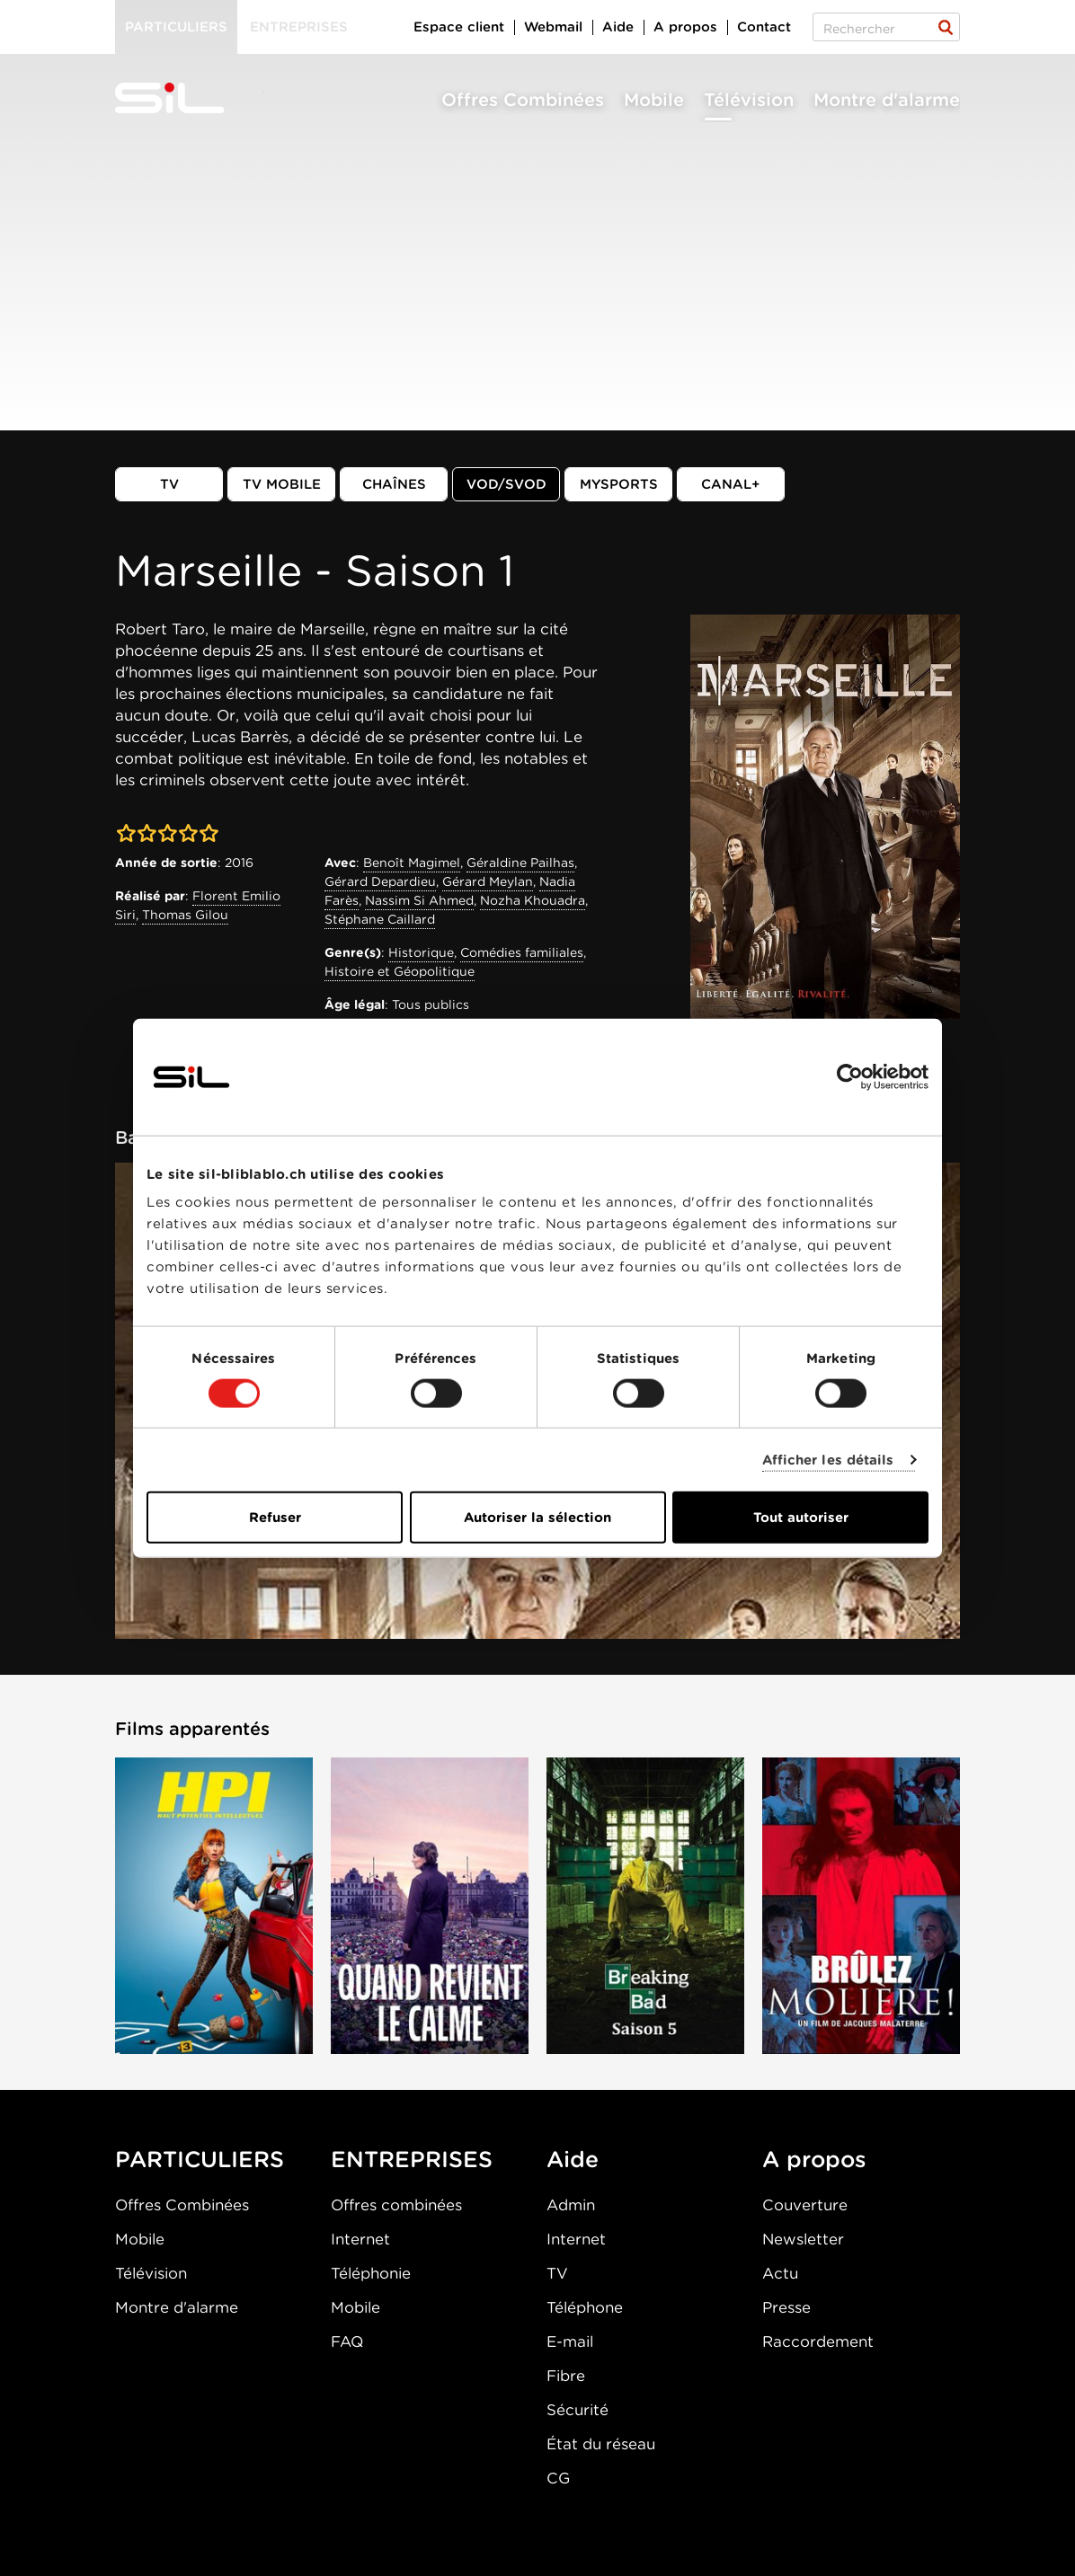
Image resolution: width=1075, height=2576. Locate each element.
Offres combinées (396, 2205)
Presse (786, 2307)
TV (169, 484)
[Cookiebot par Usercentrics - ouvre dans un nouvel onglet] (849, 1076)
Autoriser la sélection (537, 1517)
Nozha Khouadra (532, 900)
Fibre (565, 2376)
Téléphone (584, 2307)
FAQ (347, 2341)
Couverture (805, 2205)
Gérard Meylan (487, 881)
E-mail (569, 2341)
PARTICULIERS (199, 2159)
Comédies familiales (521, 952)
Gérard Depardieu (380, 881)
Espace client (458, 27)
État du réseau (600, 2444)
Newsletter (803, 2239)
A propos (685, 27)
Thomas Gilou (185, 914)
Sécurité (577, 2410)
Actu (780, 2273)
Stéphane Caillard (379, 919)
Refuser (275, 1517)
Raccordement (818, 2341)
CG (558, 2478)
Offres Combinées (522, 100)
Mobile (654, 100)
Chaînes (394, 484)
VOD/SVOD (506, 484)
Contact (764, 27)
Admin (570, 2205)
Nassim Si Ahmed (419, 900)
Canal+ (730, 484)
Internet (360, 2239)
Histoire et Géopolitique (399, 971)
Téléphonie (371, 2273)
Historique (421, 952)
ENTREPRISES (412, 2159)
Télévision (749, 100)
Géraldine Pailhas (520, 862)
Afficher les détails (828, 1459)
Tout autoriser (800, 1517)
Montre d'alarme (886, 100)
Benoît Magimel (411, 862)
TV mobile (282, 484)
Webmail (553, 27)
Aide (618, 27)
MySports (619, 484)
